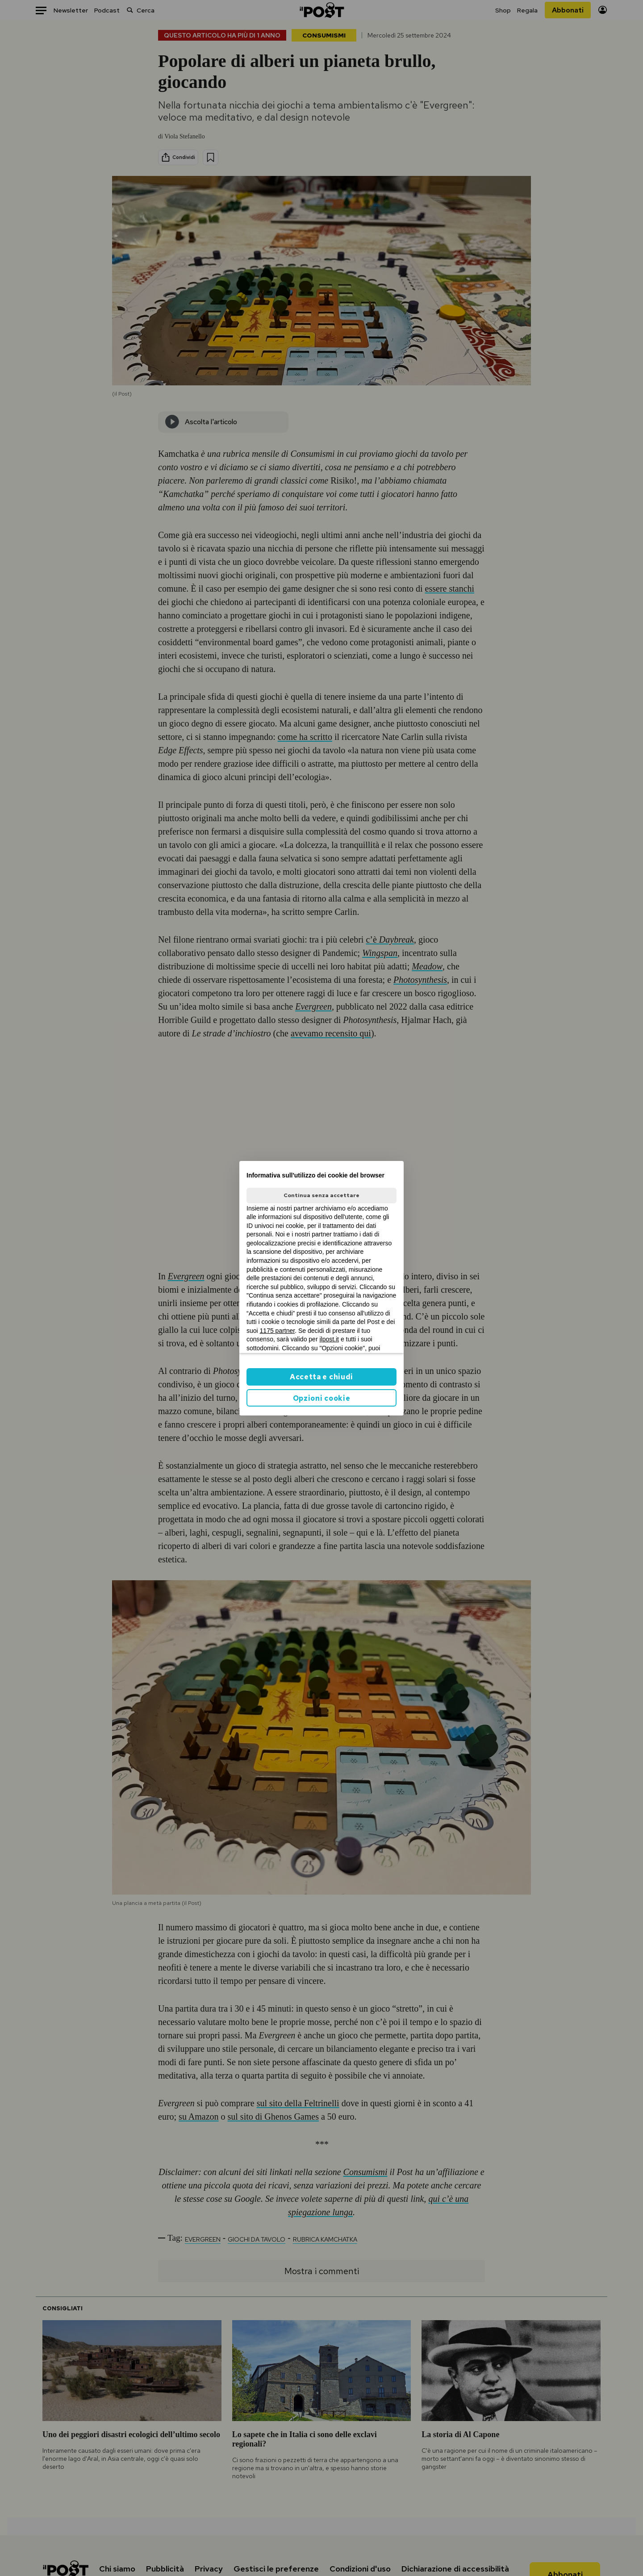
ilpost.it (329, 1339)
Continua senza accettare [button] (321, 1195)
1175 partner (277, 1330)
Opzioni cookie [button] (322, 1398)
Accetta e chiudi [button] (321, 1377)
